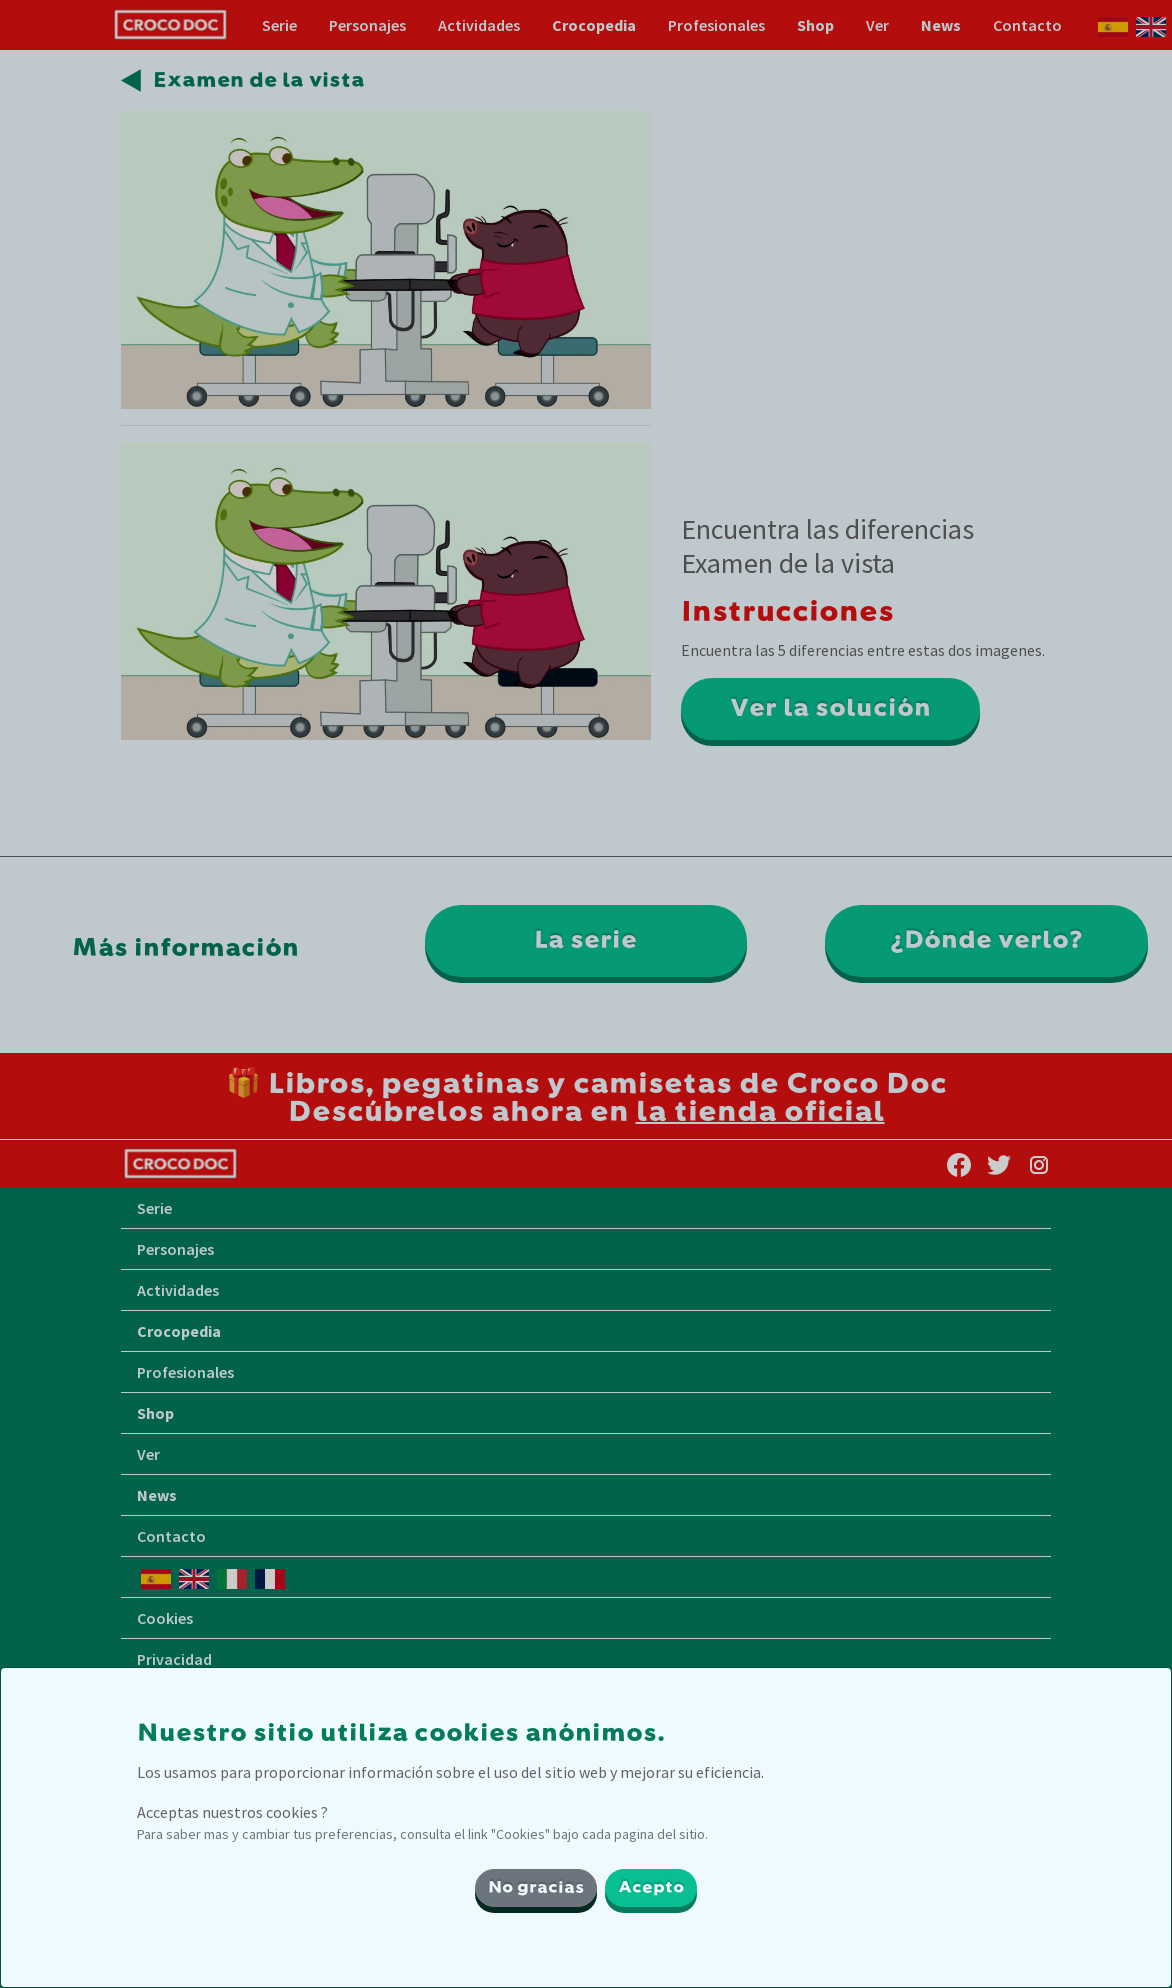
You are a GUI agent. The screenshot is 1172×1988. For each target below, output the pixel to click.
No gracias (536, 1888)
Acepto (651, 1888)
